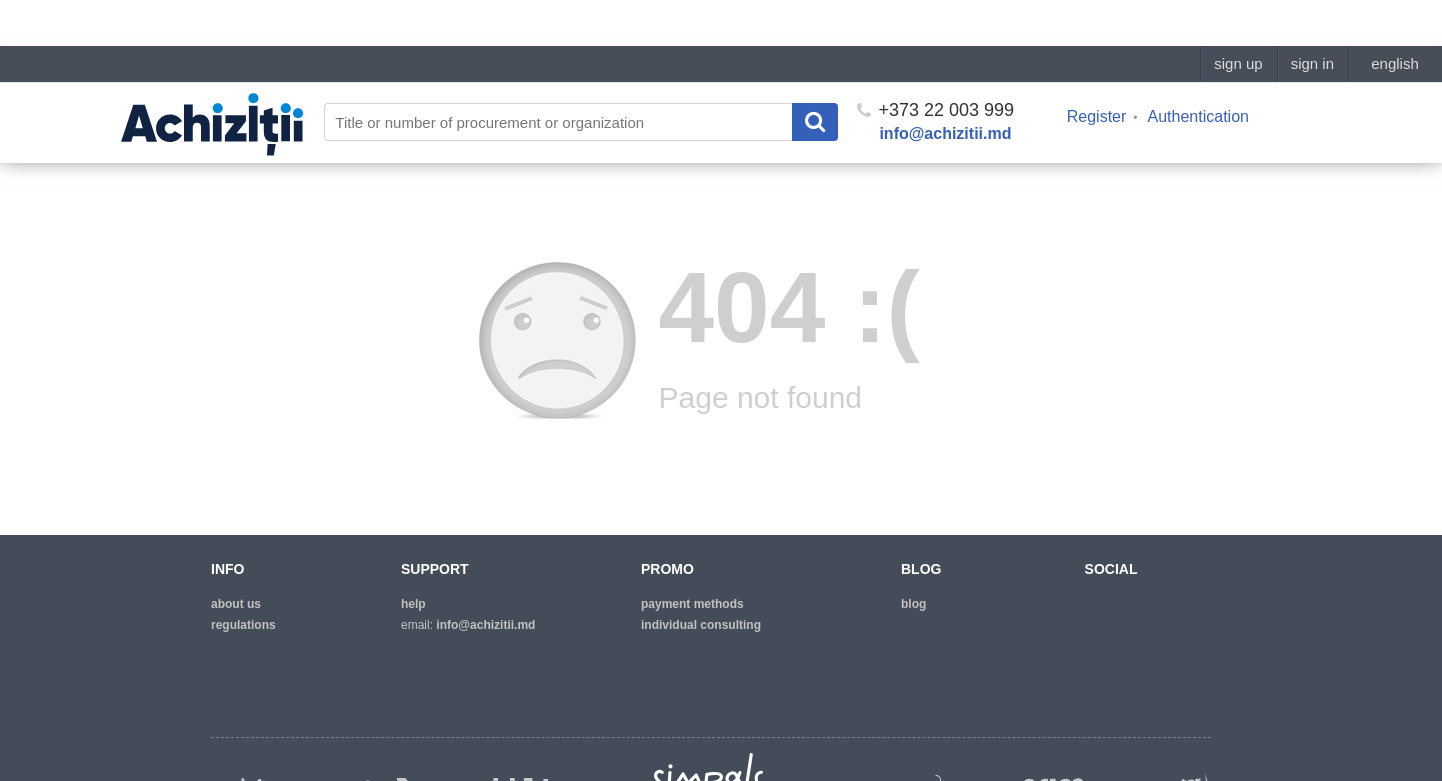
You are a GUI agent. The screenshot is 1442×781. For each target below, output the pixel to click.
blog (913, 604)
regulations (243, 625)
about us (236, 604)
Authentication (1198, 70)
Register (1097, 70)
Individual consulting (701, 625)
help (413, 604)
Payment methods (692, 604)
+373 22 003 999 (935, 64)
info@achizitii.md (945, 87)
